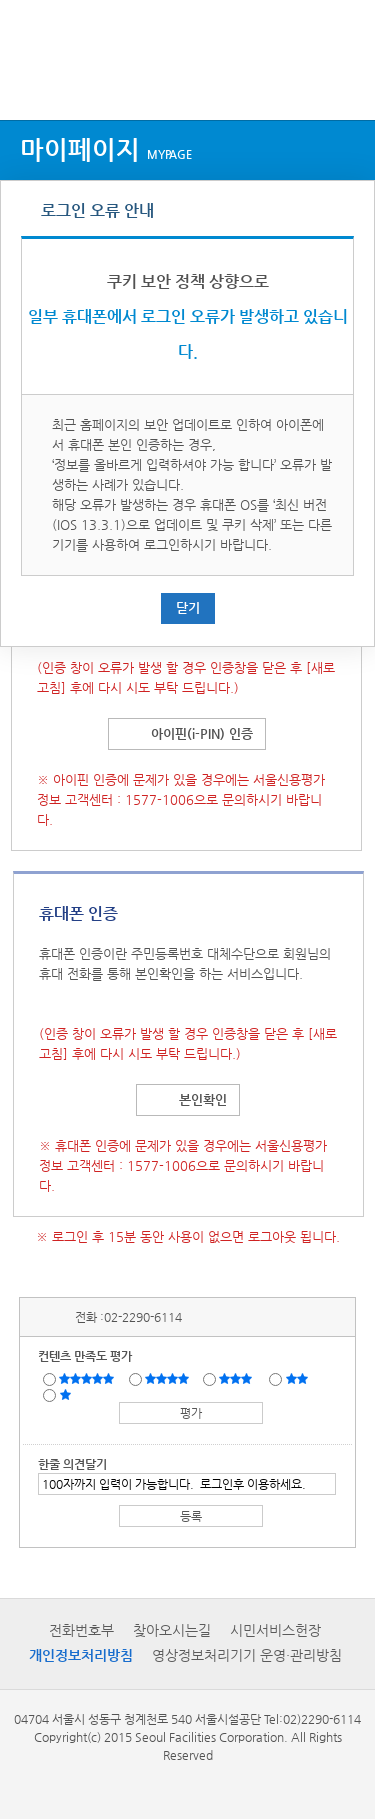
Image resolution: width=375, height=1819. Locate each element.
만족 (169, 1378)
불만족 (298, 1378)
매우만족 (89, 1378)
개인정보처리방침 (81, 1655)
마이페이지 (106, 149)
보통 (239, 1378)
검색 (341, 82)
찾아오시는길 (172, 1630)
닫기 (188, 607)
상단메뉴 (32, 82)
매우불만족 (66, 1394)
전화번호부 (81, 1630)
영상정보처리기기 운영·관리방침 (247, 1655)
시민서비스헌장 (275, 1630)
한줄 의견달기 (72, 1464)
